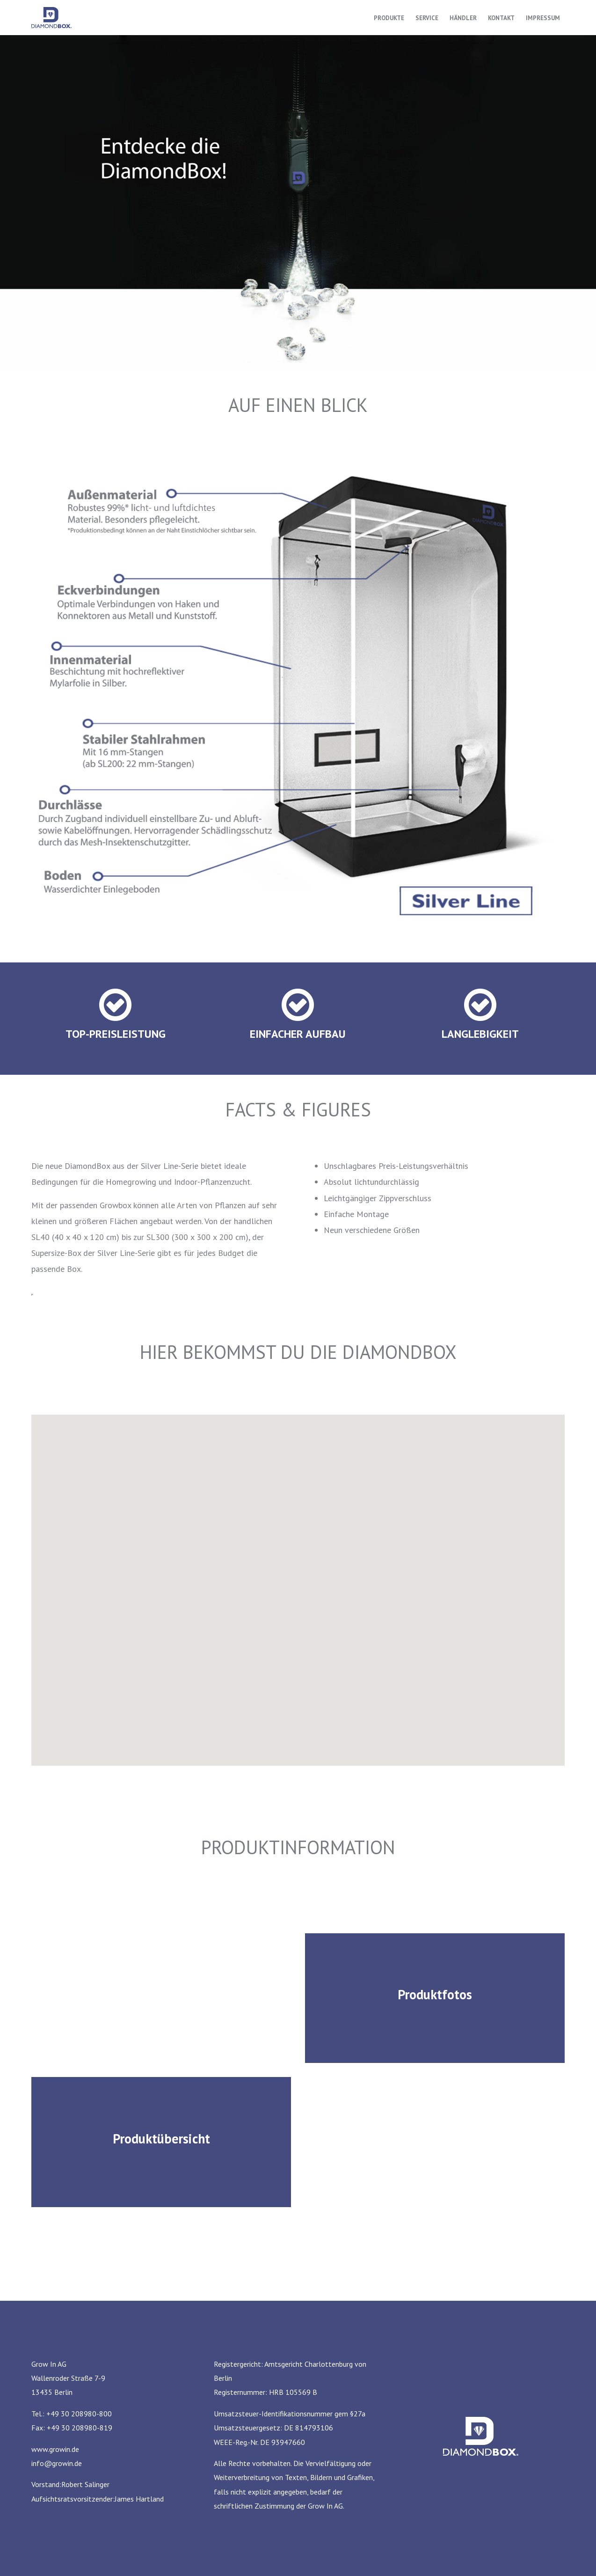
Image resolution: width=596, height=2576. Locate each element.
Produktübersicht (161, 2138)
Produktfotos (435, 1994)
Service (426, 18)
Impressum (543, 18)
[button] (326, 1568)
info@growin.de (56, 2463)
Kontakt (501, 18)
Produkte (389, 18)
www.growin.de (55, 2449)
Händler (463, 18)
